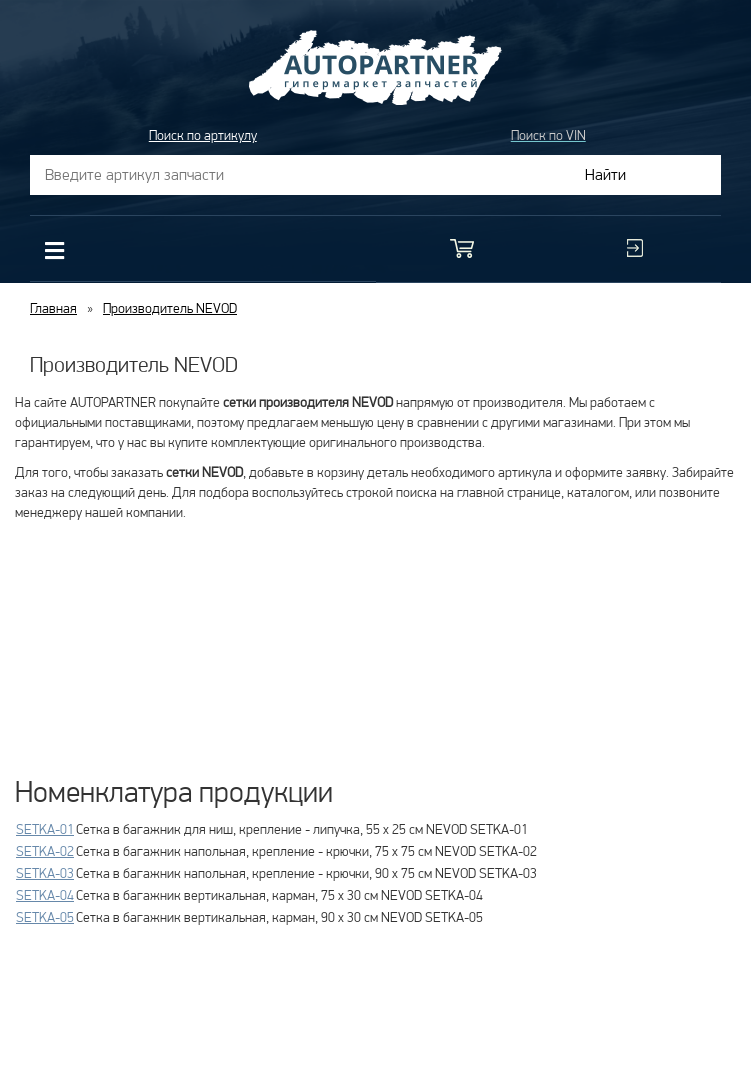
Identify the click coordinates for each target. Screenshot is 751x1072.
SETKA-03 (45, 873)
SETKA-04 (45, 895)
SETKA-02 (45, 851)
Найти (605, 174)
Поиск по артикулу (203, 135)
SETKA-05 (45, 917)
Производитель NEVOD (170, 308)
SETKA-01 (45, 829)
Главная (53, 308)
